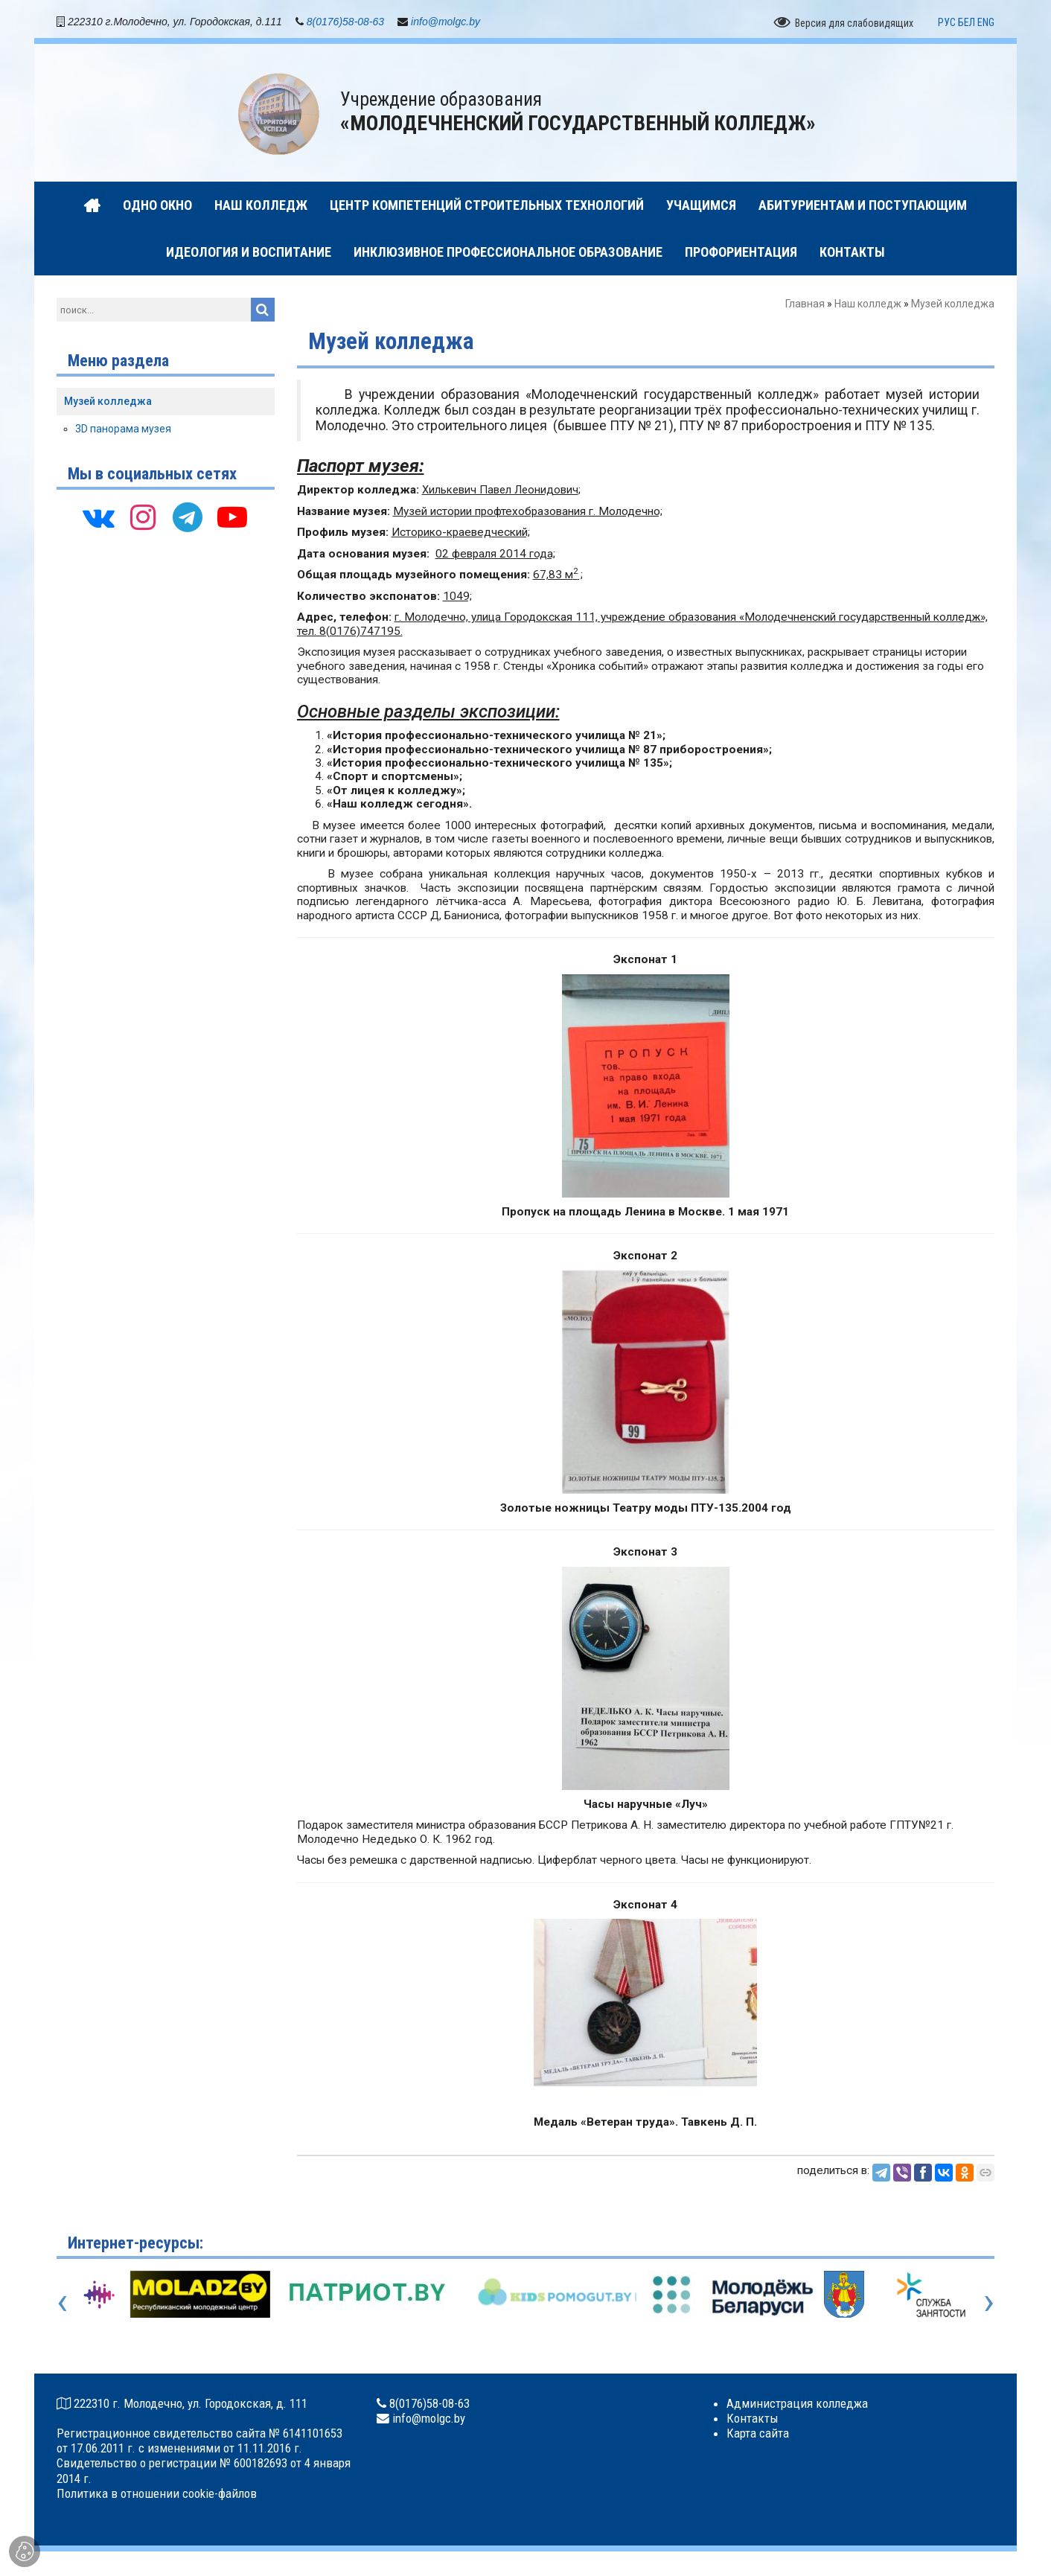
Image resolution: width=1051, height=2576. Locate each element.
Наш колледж (867, 307)
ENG (985, 25)
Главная (805, 307)
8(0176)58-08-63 (345, 24)
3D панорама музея (123, 431)
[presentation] (62, 2303)
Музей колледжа (108, 403)
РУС (947, 25)
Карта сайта (757, 2436)
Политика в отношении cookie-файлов (157, 2495)
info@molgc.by (445, 24)
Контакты (752, 2420)
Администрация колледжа (797, 2405)
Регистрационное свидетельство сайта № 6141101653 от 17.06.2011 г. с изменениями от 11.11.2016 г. (199, 2443)
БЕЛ (966, 25)
